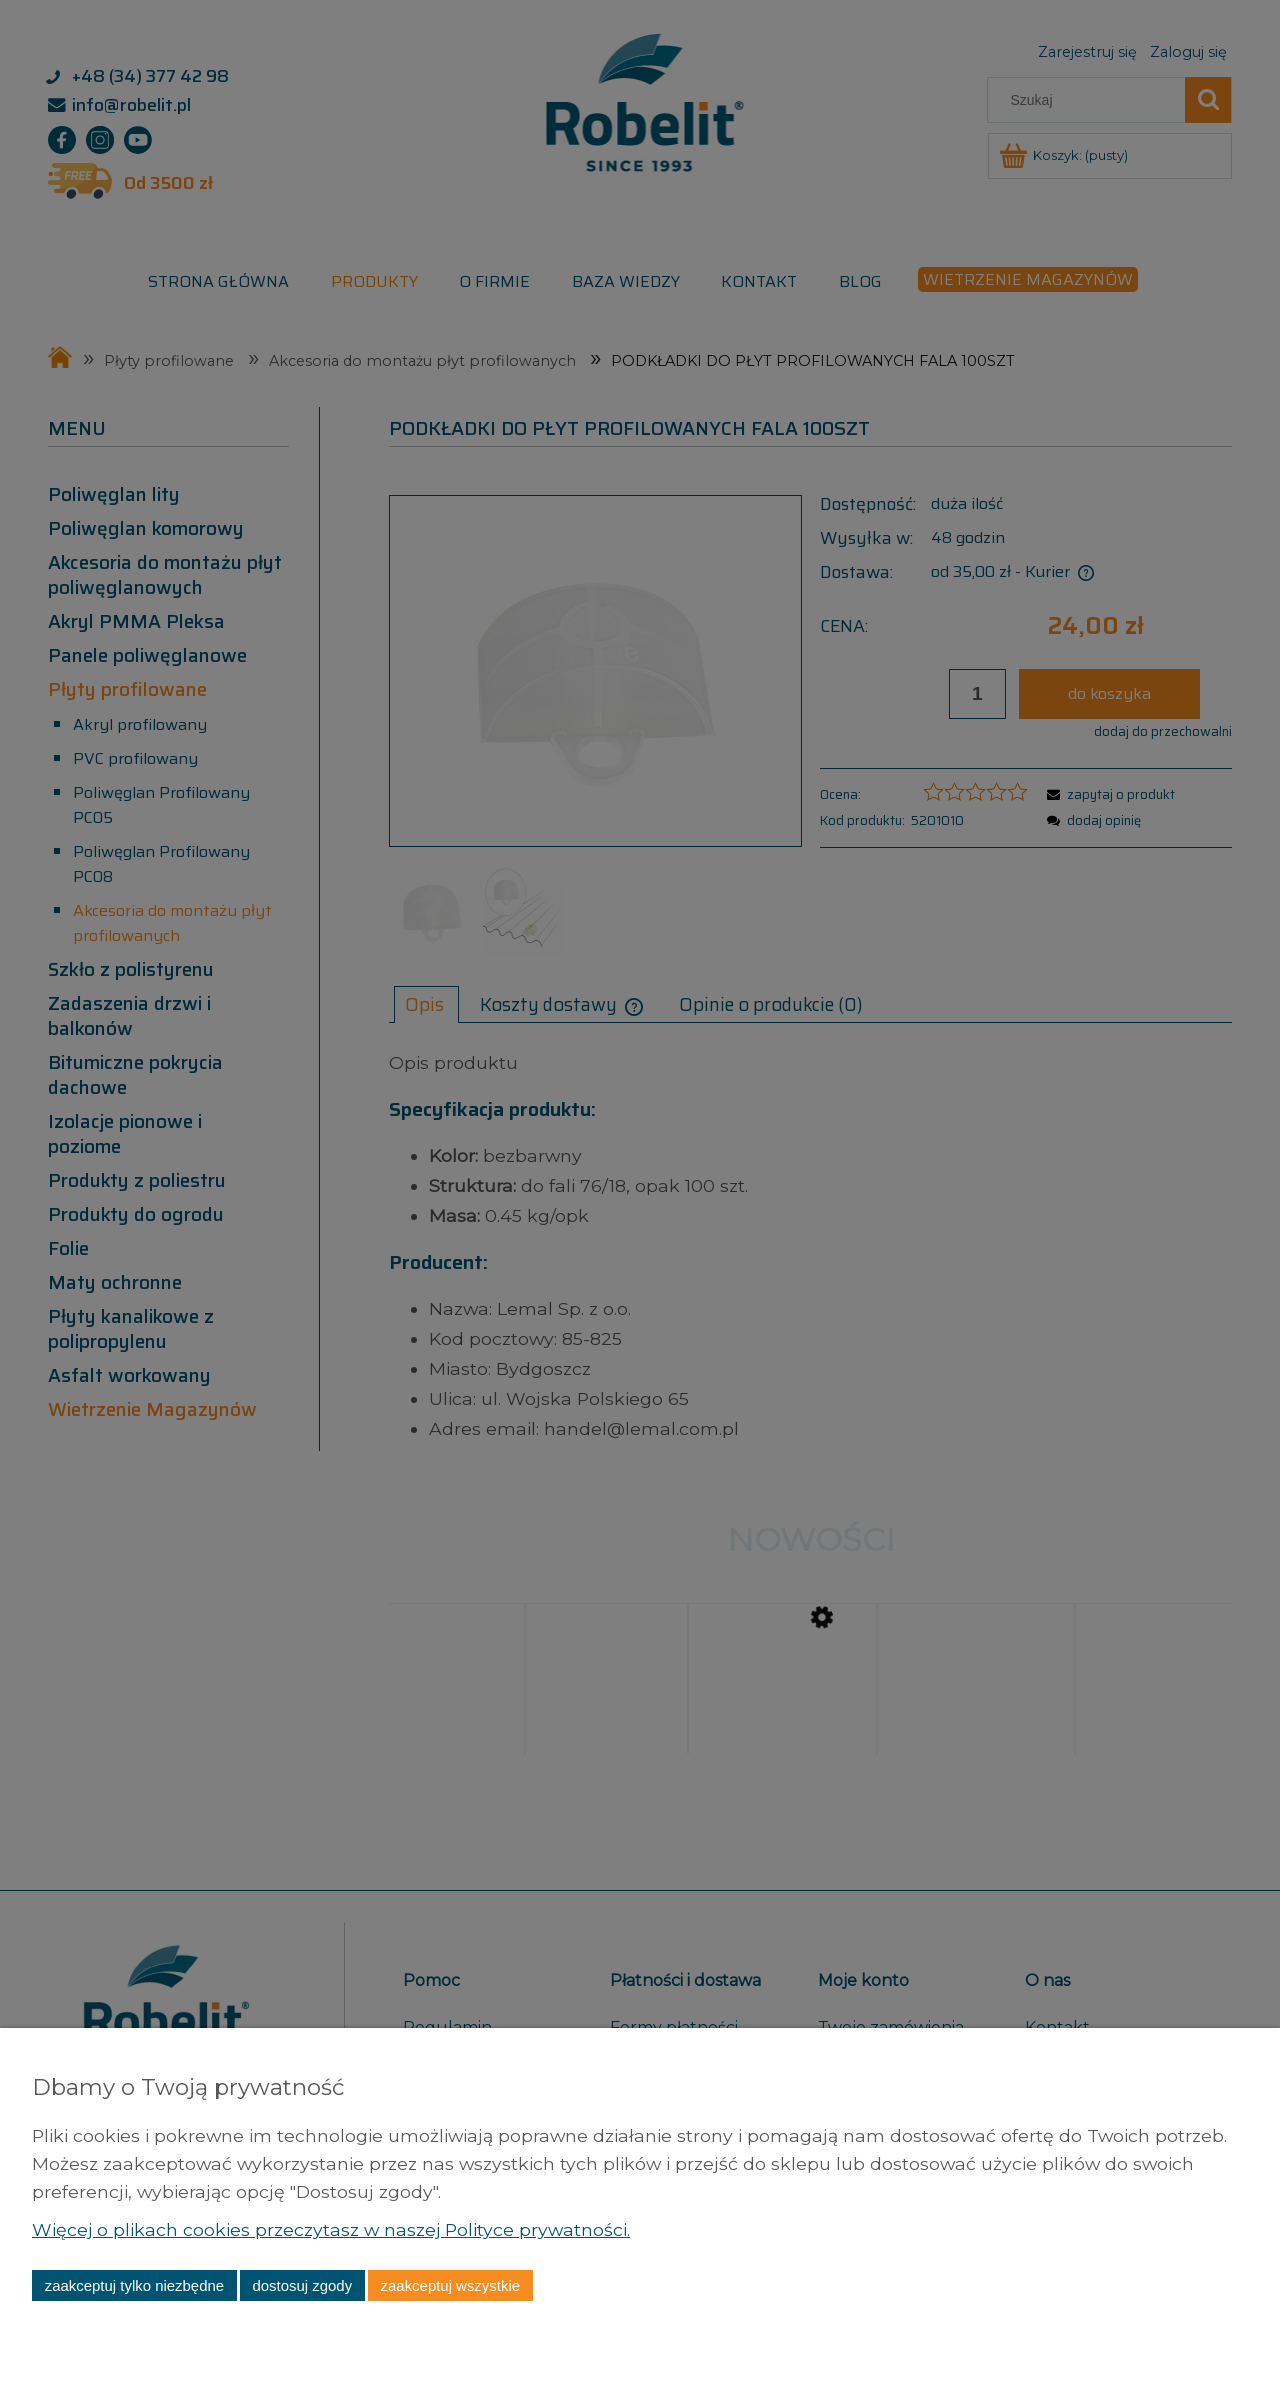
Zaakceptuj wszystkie (450, 2285)
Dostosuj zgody (302, 2285)
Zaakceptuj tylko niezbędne (134, 2285)
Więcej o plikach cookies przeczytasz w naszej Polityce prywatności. (332, 2229)
